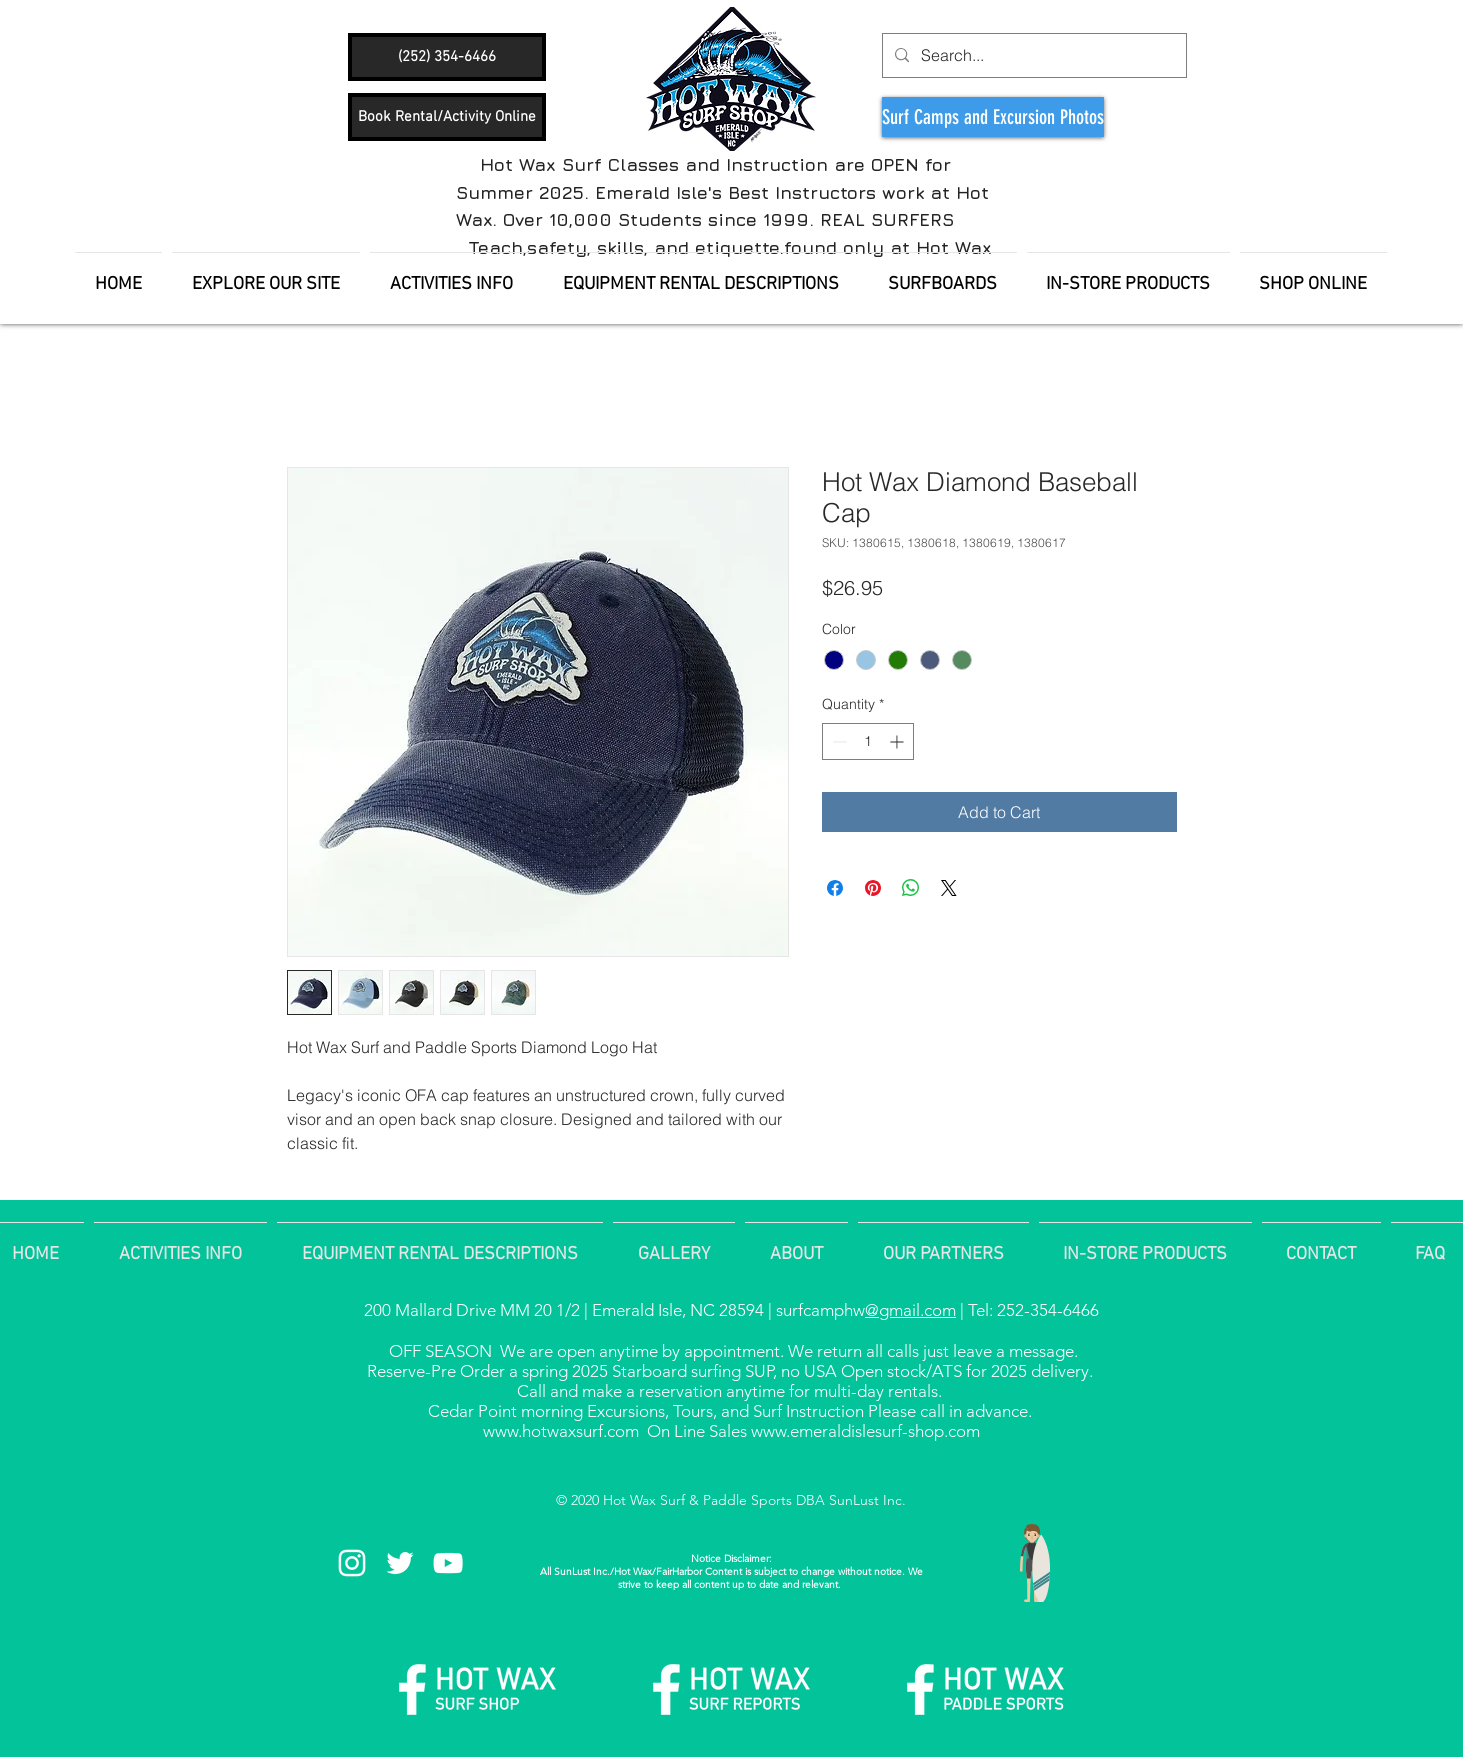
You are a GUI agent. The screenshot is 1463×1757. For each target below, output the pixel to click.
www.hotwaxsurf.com (561, 1431)
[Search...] (1032, 55)
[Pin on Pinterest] (873, 888)
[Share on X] (949, 888)
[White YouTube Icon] (448, 1563)
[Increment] (898, 741)
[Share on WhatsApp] (911, 888)
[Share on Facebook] (835, 888)
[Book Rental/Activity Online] (447, 117)
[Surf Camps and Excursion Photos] (993, 117)
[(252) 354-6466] (447, 57)
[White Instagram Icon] (352, 1563)
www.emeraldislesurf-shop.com (865, 1431)
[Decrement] (837, 741)
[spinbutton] (868, 741)
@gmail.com (910, 1310)
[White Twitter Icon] (400, 1563)
